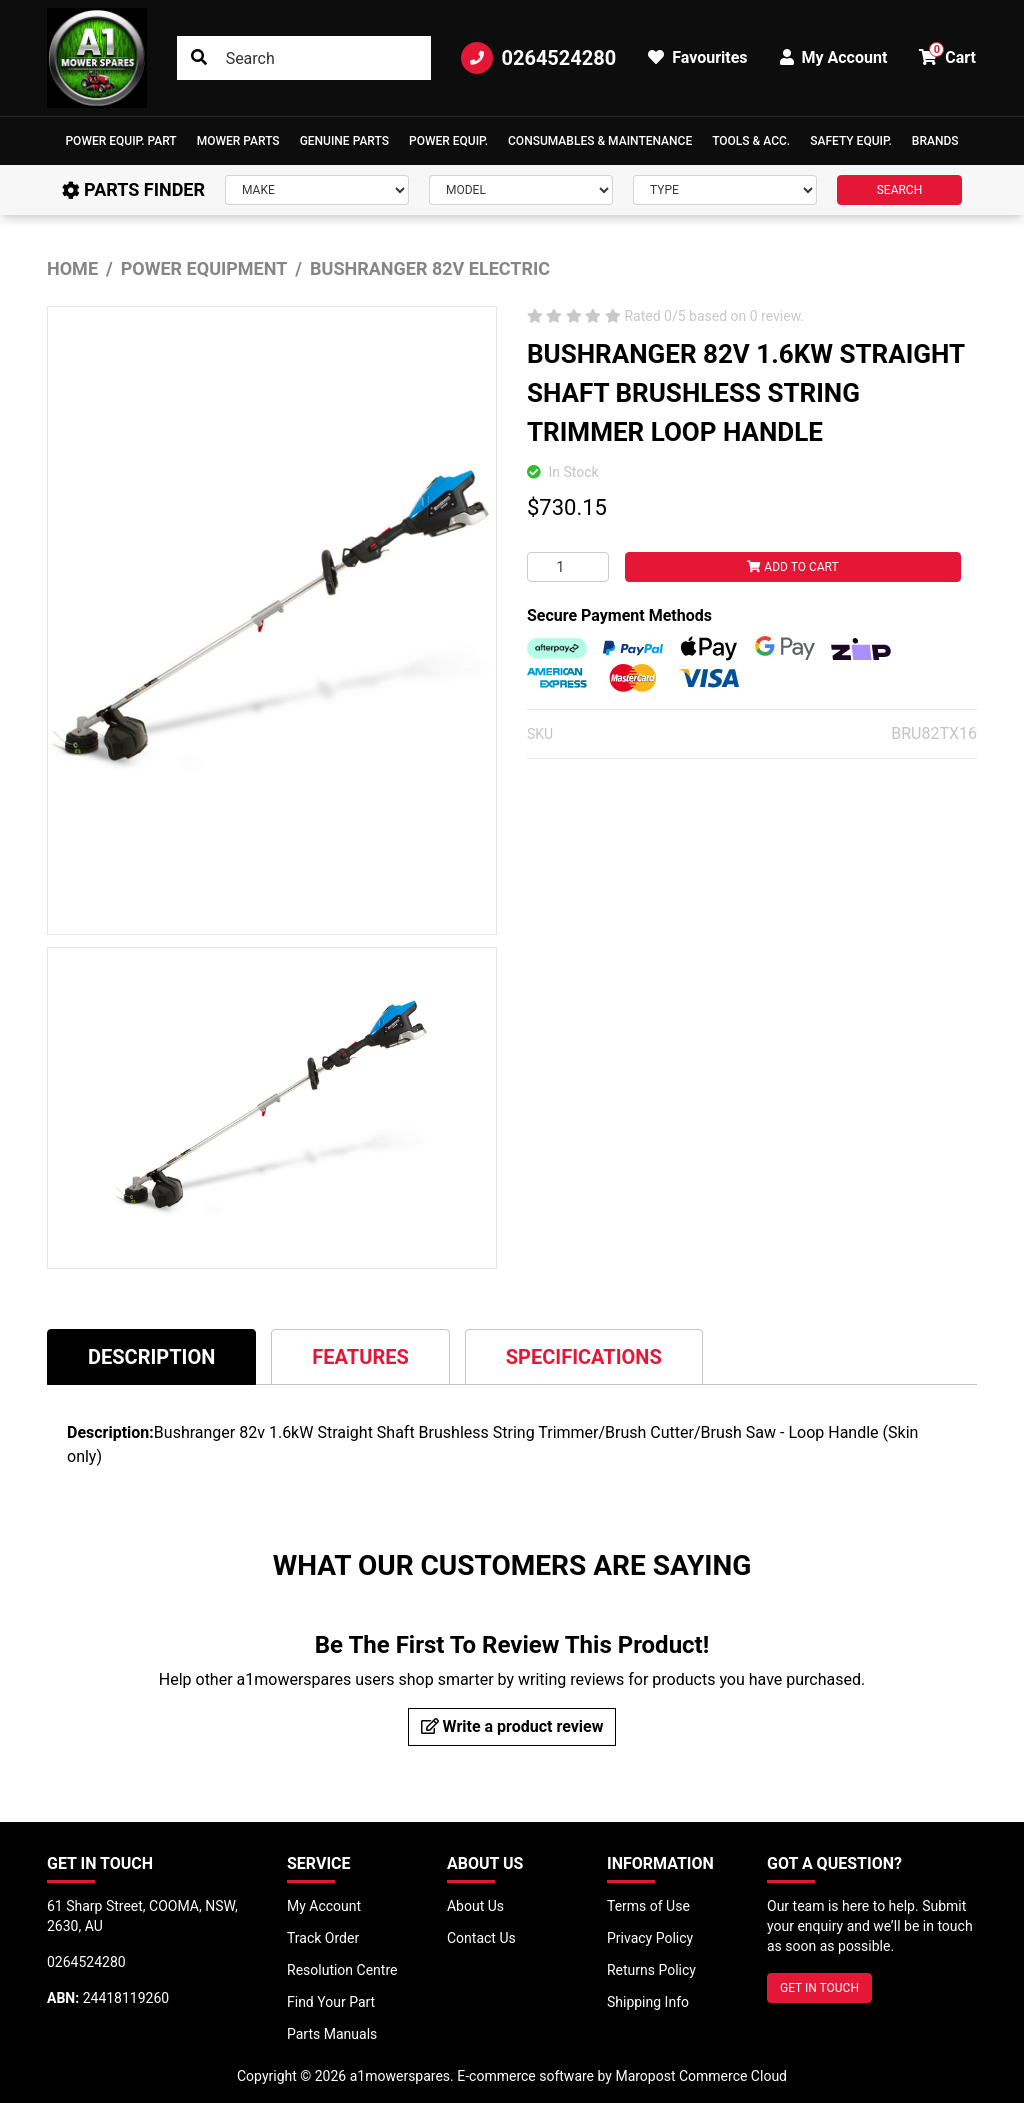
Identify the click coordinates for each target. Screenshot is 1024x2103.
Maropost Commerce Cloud (701, 2076)
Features (360, 1357)
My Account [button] (834, 57)
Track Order (323, 1938)
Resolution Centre (342, 1970)
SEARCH (900, 190)
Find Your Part (331, 2002)
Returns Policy (651, 1970)
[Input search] (304, 58)
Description (151, 1357)
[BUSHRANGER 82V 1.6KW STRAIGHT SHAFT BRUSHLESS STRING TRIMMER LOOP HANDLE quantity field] (568, 567)
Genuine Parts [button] (344, 141)
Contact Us (481, 1938)
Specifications (584, 1357)
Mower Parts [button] (238, 141)
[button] (120, 141)
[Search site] (199, 58)
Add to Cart (792, 567)
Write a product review (512, 1726)
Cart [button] (947, 54)
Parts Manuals (332, 2034)
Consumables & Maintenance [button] (600, 141)
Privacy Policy (650, 1938)
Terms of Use (648, 1906)
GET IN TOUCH (819, 1988)
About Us (475, 1906)
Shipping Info (648, 2002)
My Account (324, 1906)
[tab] (151, 1356)
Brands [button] (935, 141)
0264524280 (538, 58)
